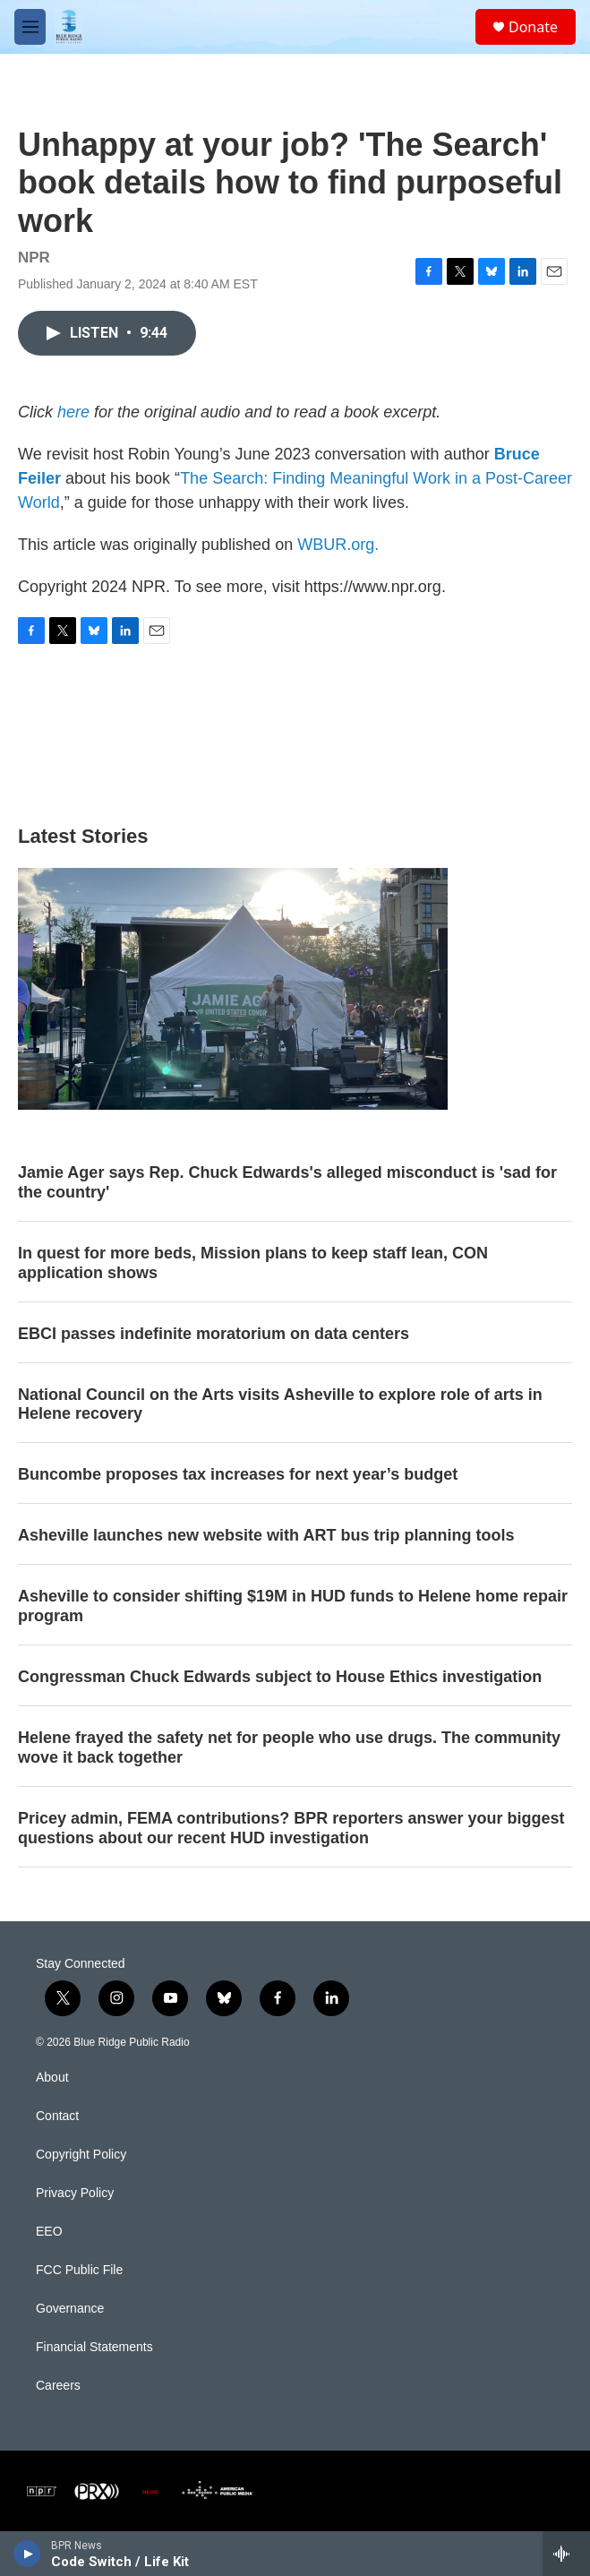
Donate (533, 27)
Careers (58, 2385)
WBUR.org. (338, 545)
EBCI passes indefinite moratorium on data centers (213, 1334)
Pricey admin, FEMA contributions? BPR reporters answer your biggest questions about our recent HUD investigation (291, 1828)
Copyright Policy (81, 2154)
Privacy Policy (75, 2193)
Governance (70, 2308)
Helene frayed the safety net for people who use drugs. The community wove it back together (289, 1747)
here (73, 412)
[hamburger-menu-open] (30, 27)
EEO (49, 2231)
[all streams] (566, 2553)
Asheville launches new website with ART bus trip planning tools (266, 1535)
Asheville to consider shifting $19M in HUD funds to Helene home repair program (293, 1606)
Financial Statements (94, 2347)
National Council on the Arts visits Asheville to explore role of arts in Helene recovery (280, 1404)
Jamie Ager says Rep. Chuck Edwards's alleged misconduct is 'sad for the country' (287, 1182)
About (52, 2077)
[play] (27, 2554)
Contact (57, 2116)
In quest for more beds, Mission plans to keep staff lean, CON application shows (253, 1263)
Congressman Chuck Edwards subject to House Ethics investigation (280, 1677)
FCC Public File (79, 2270)
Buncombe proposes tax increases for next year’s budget (237, 1474)
